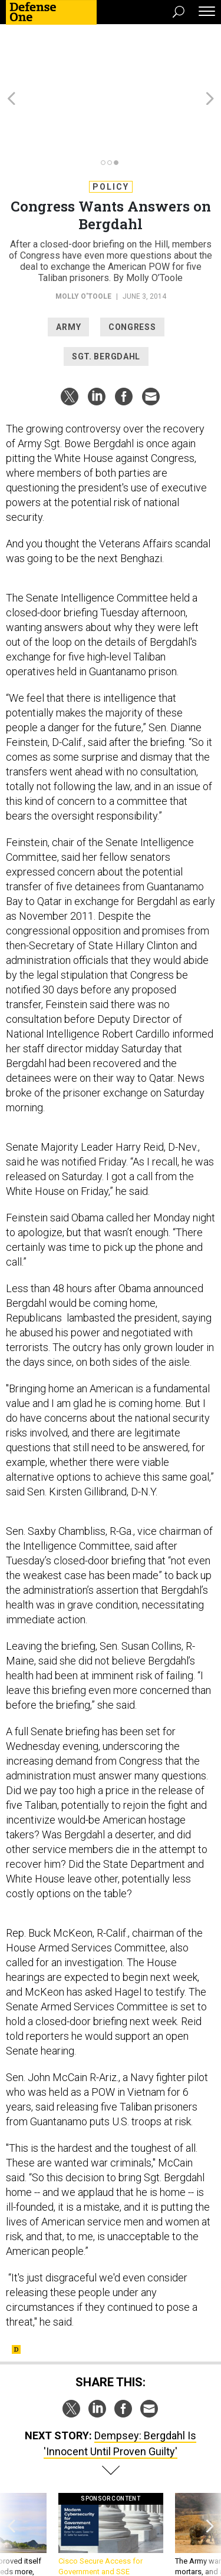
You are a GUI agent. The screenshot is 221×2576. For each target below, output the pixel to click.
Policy (111, 123)
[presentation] (11, 2482)
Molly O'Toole (83, 233)
